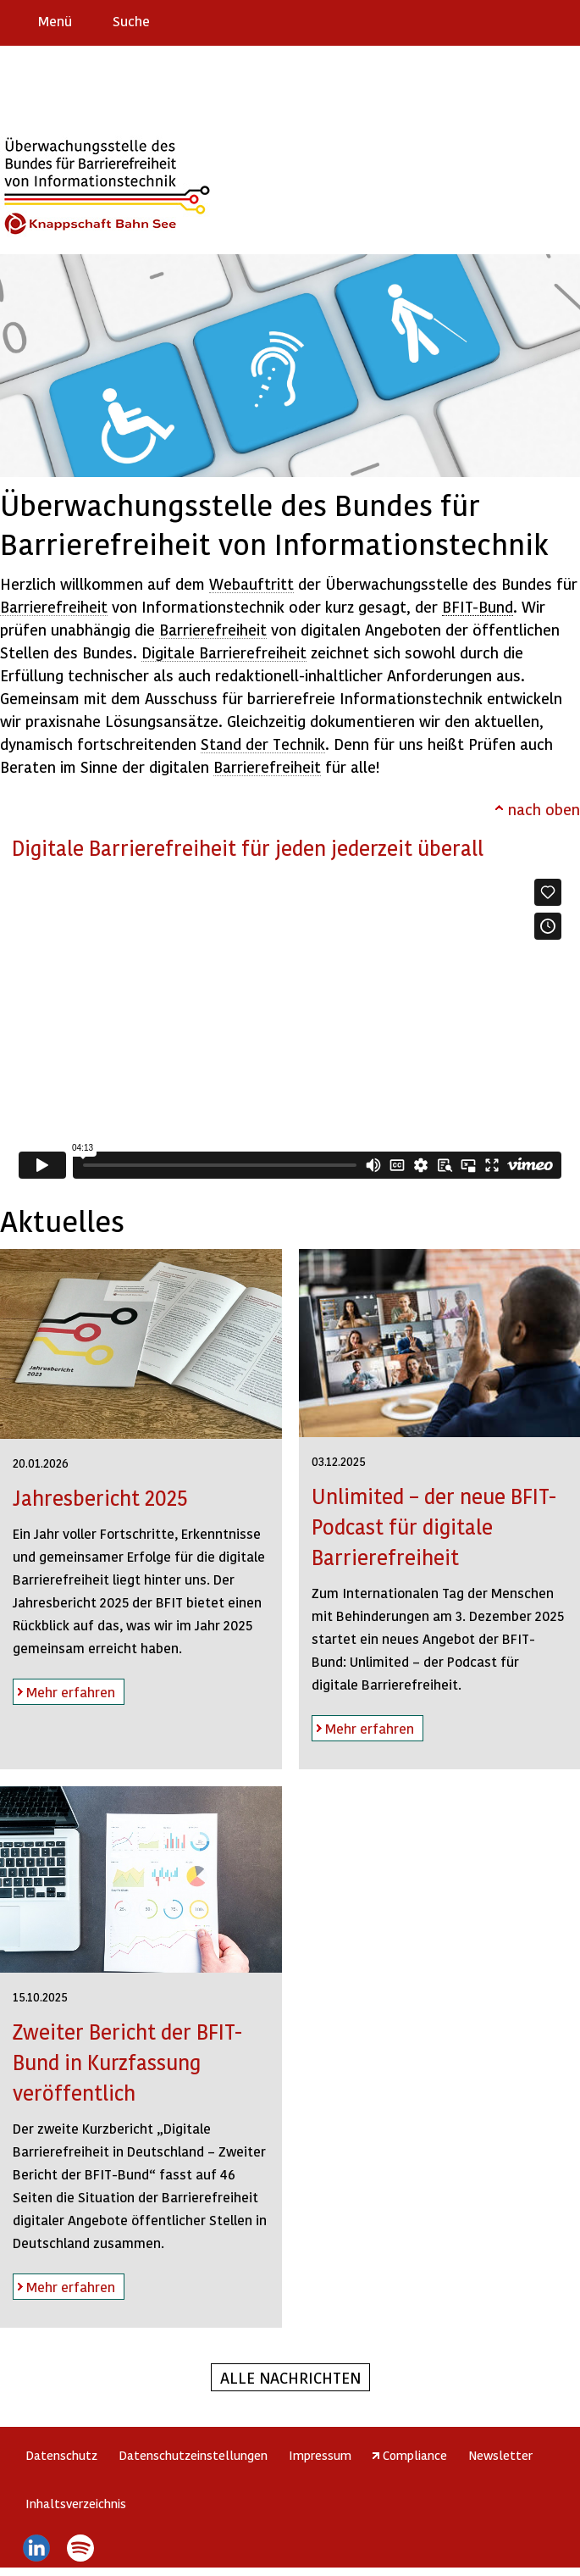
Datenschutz (61, 2454)
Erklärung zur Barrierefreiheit (462, 20)
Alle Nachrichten (290, 2377)
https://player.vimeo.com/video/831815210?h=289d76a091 (290, 1028)
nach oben (544, 809)
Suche (131, 21)
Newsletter (500, 2454)
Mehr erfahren (64, 1689)
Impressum (320, 2454)
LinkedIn (36, 2548)
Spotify (81, 2548)
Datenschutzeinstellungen (193, 2454)
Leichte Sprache (560, 20)
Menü (55, 21)
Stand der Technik (263, 743)
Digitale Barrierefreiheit (224, 652)
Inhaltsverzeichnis (75, 2503)
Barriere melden (496, 20)
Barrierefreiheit (54, 606)
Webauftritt (251, 583)
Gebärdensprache (528, 20)
